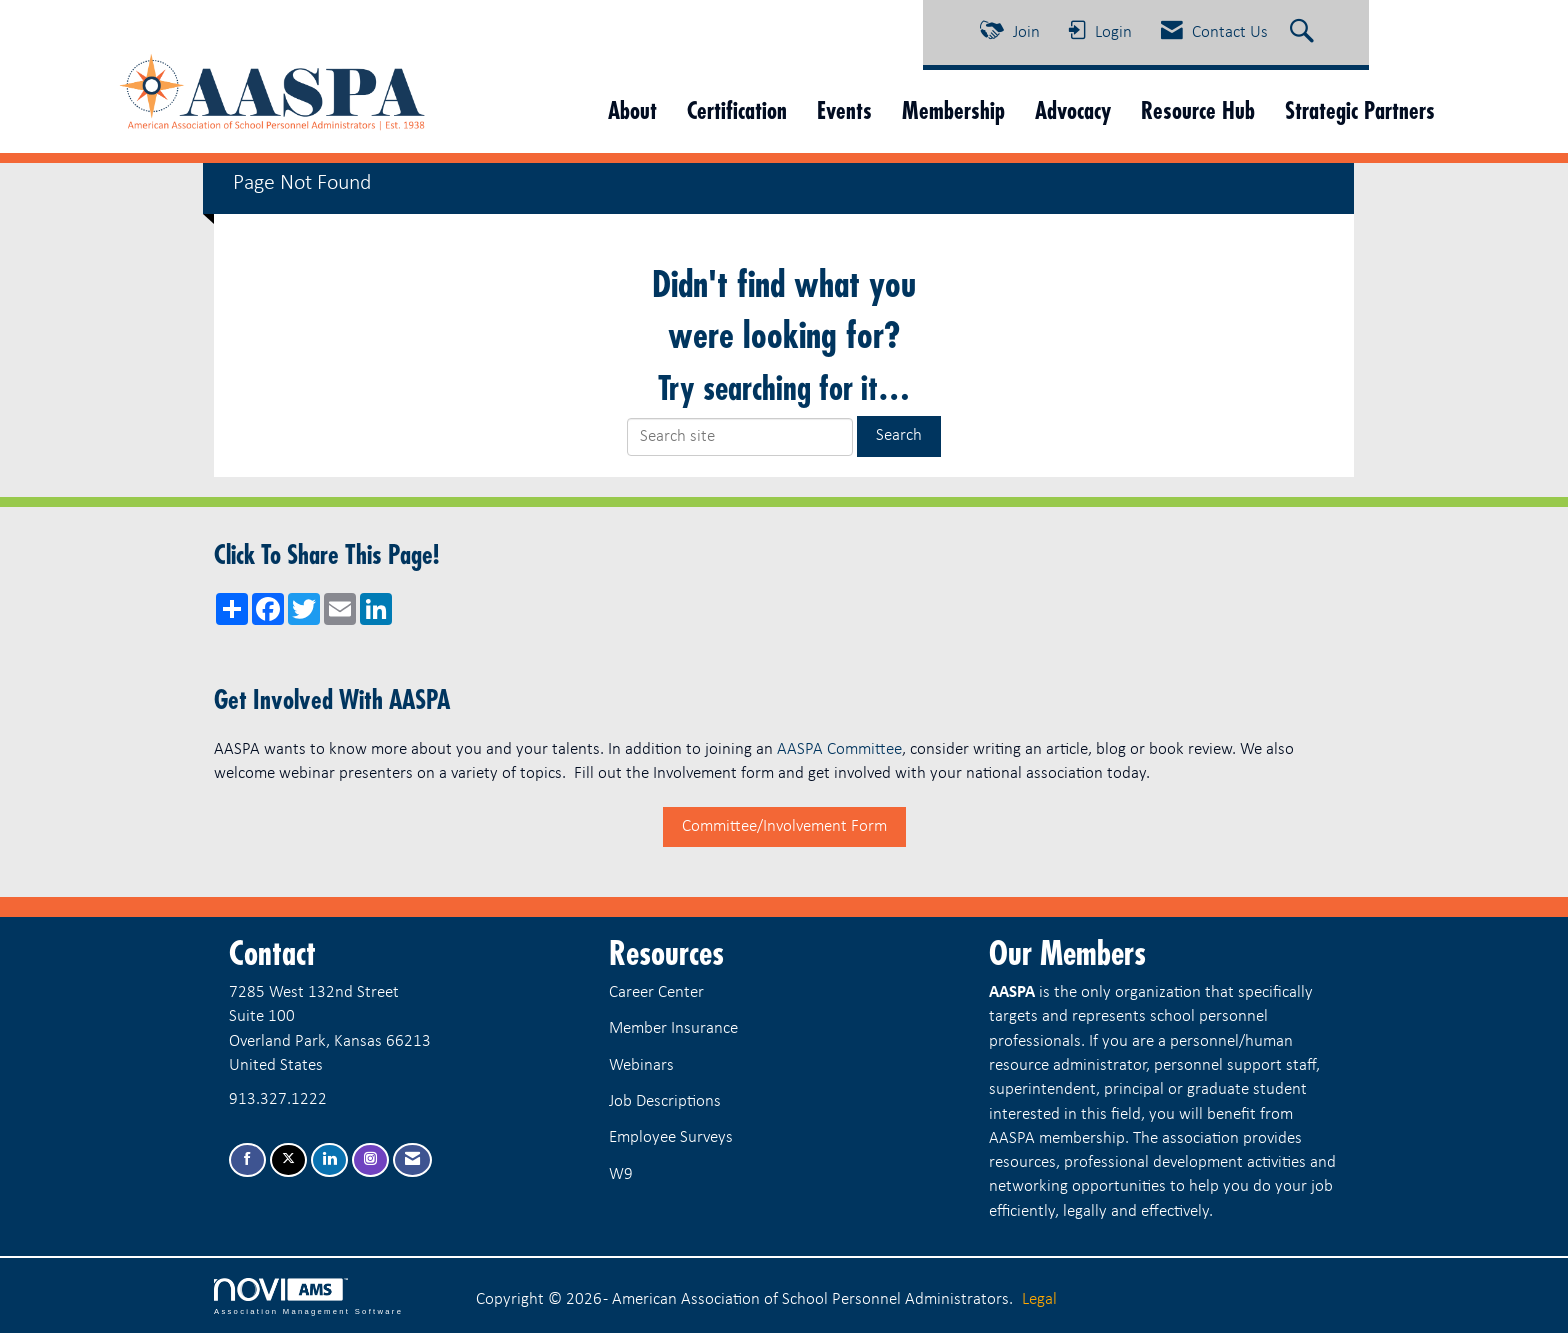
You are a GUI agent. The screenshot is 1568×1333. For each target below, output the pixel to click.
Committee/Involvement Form (784, 826)
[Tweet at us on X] (288, 1160)
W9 (621, 1174)
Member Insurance (673, 1028)
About (632, 110)
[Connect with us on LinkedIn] (329, 1160)
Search (899, 435)
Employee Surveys (671, 1137)
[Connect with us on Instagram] (370, 1160)
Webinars (641, 1065)
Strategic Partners (1360, 110)
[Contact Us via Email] (412, 1160)
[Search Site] (1304, 33)
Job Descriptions (665, 1101)
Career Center (656, 992)
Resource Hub (1198, 110)
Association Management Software (308, 1297)
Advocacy (1073, 110)
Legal (1039, 1299)
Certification (737, 110)
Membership (953, 110)
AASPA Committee (839, 749)
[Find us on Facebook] (247, 1160)
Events (844, 110)
